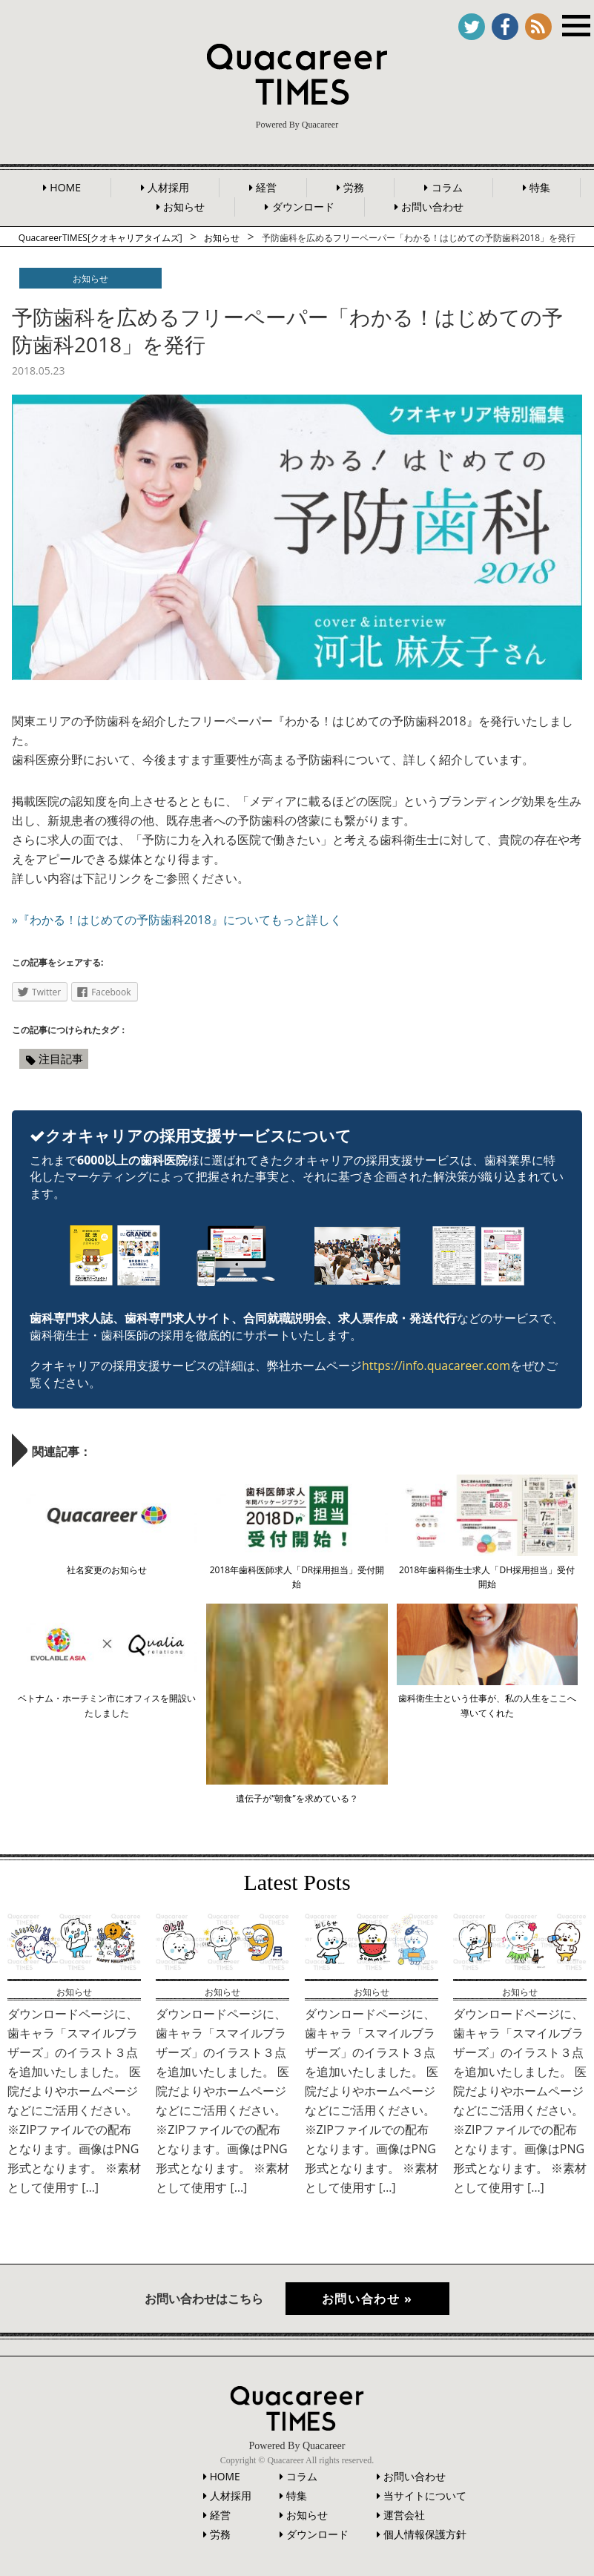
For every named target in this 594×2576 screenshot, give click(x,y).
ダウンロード (303, 207)
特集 (539, 187)
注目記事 (61, 1058)
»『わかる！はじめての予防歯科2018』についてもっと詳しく (177, 920)
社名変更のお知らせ (107, 1570)
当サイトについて (424, 2493)
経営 (266, 187)
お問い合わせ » (368, 2298)
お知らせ (184, 207)
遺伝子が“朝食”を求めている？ (296, 1798)
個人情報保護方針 (424, 2531)
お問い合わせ (432, 207)
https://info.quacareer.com (436, 1365)
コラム (447, 187)
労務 (353, 187)
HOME (65, 187)
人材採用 (168, 187)
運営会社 (404, 2512)
